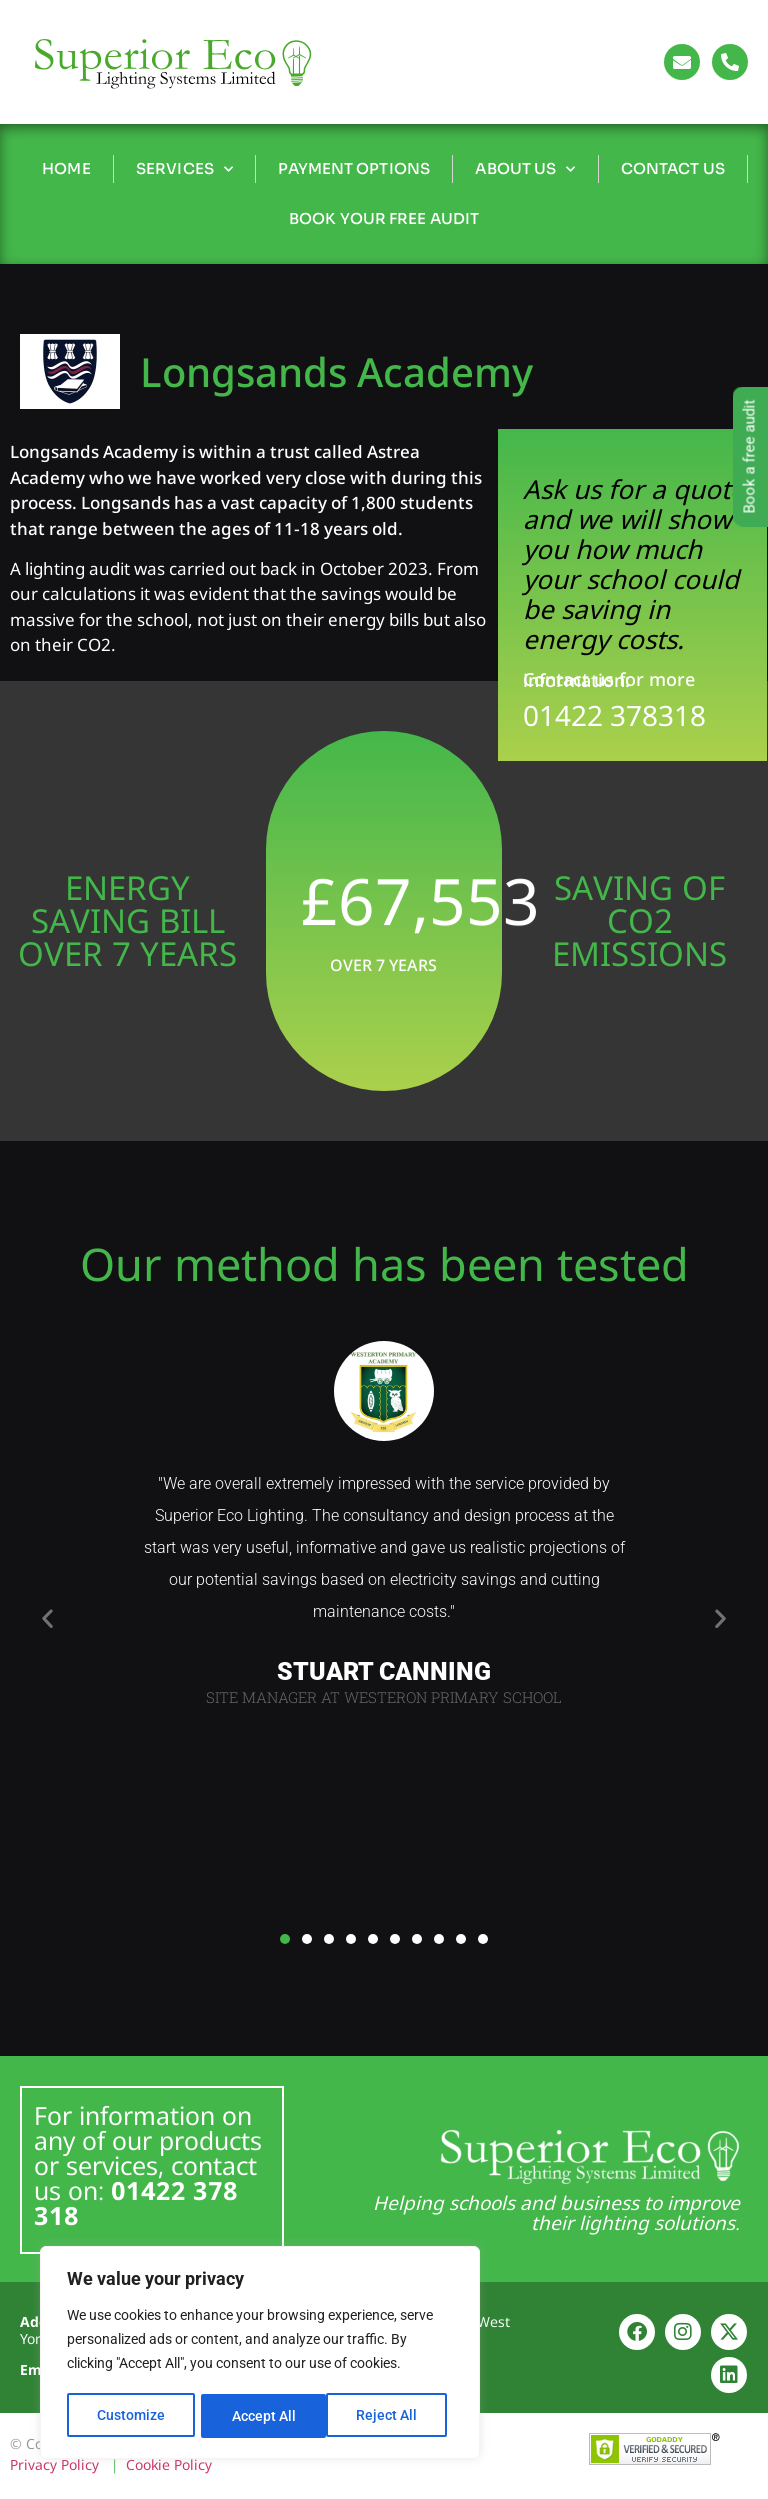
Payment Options (354, 168)
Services (184, 169)
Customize (131, 2416)
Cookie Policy (169, 2464)
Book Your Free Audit (384, 218)
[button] (47, 1618)
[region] (260, 2354)
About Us (525, 169)
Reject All (262, 2416)
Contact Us (673, 168)
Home (66, 168)
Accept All (392, 2416)
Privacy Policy (54, 2464)
